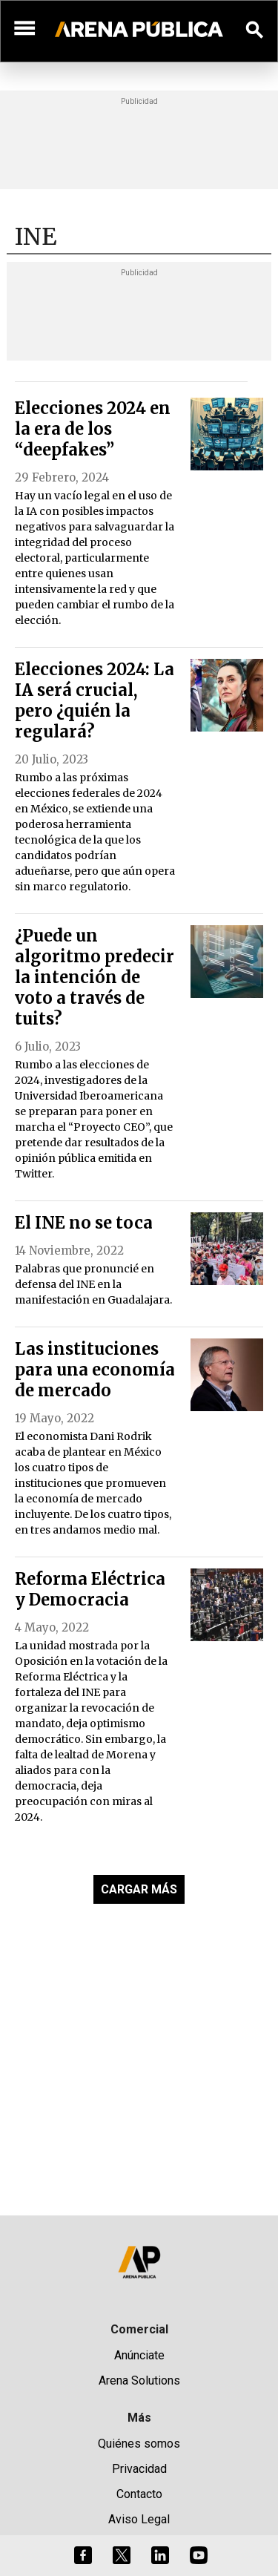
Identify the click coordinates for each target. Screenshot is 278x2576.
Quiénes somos (139, 2444)
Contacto (139, 2494)
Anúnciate (139, 2355)
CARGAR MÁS (139, 1889)
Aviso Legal (139, 2519)
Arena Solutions (139, 2380)
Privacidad (139, 2469)
